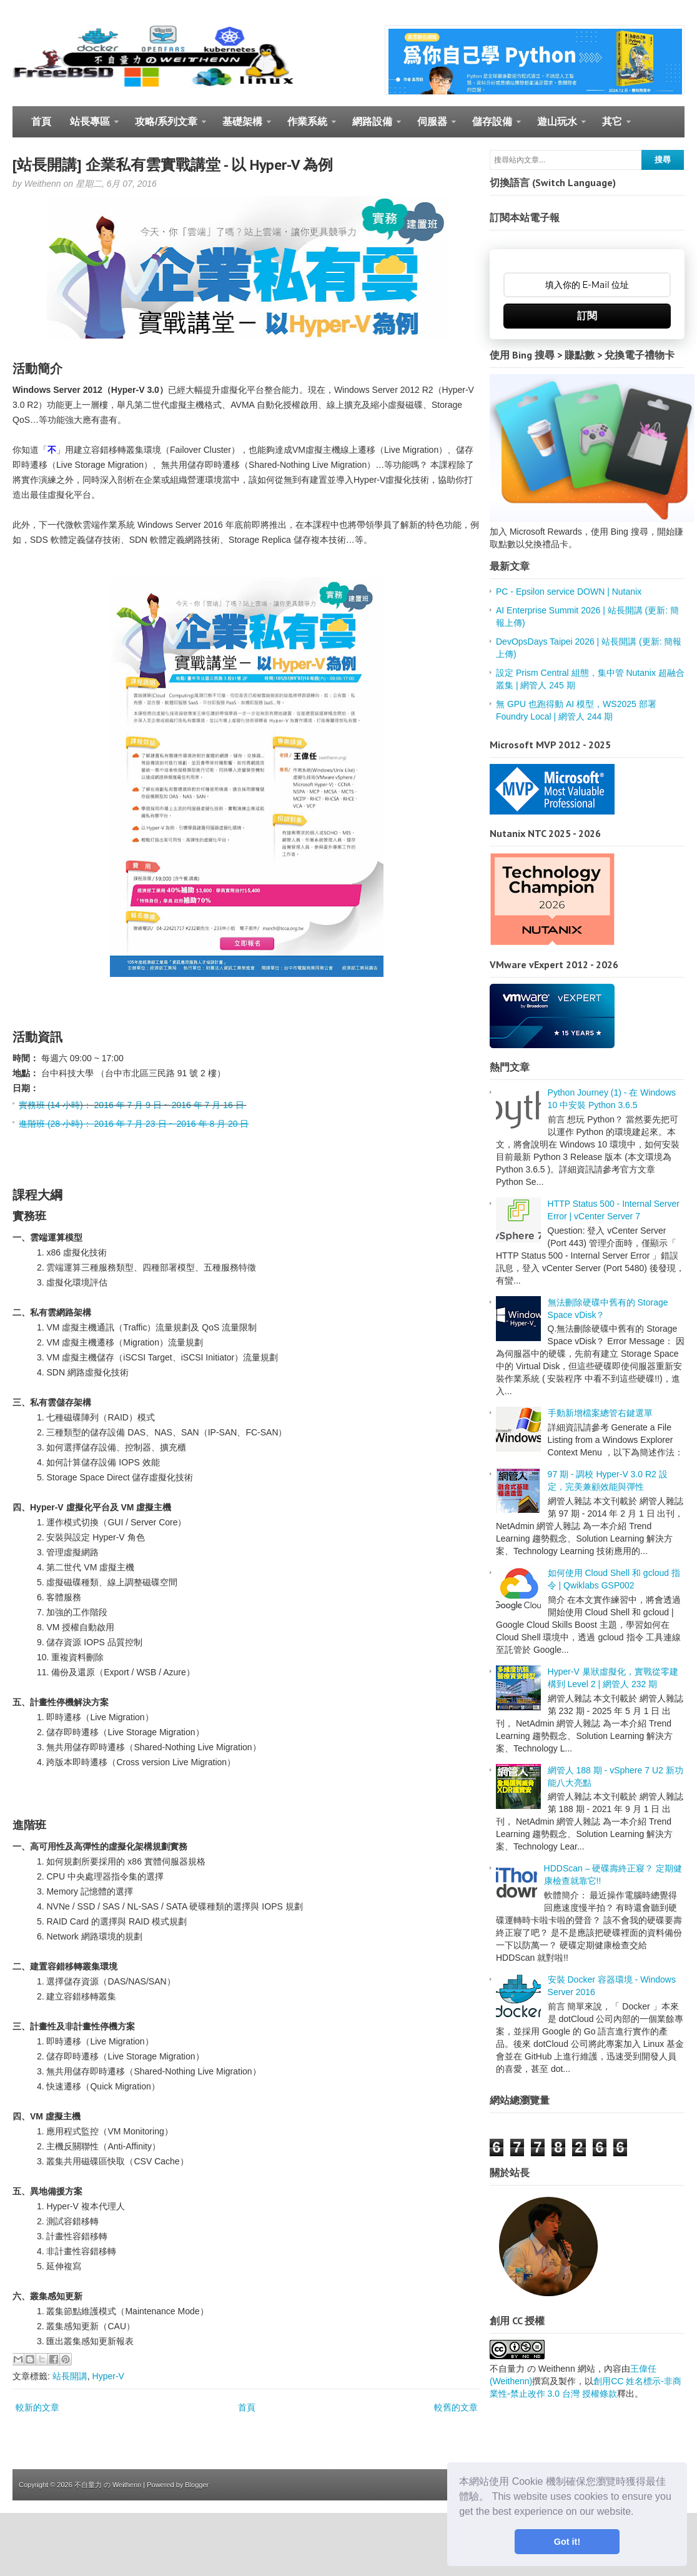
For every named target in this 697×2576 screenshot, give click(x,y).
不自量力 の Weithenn (107, 2485)
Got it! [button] (567, 2542)
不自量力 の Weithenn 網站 (542, 2369)
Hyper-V (108, 2376)
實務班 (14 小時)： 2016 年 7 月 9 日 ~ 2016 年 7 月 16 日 (133, 1105)
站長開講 (69, 2376)
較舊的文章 (456, 2407)
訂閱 (587, 315)
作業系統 (307, 126)
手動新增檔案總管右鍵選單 (600, 1413)
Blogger (197, 2485)
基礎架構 (242, 126)
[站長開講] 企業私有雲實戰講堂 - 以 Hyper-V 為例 (172, 164)
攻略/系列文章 (166, 126)
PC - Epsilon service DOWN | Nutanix (568, 592)
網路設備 (372, 126)
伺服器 (432, 126)
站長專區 (90, 126)
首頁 (41, 121)
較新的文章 (37, 2407)
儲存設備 (492, 126)
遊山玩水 (557, 126)
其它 (612, 126)
